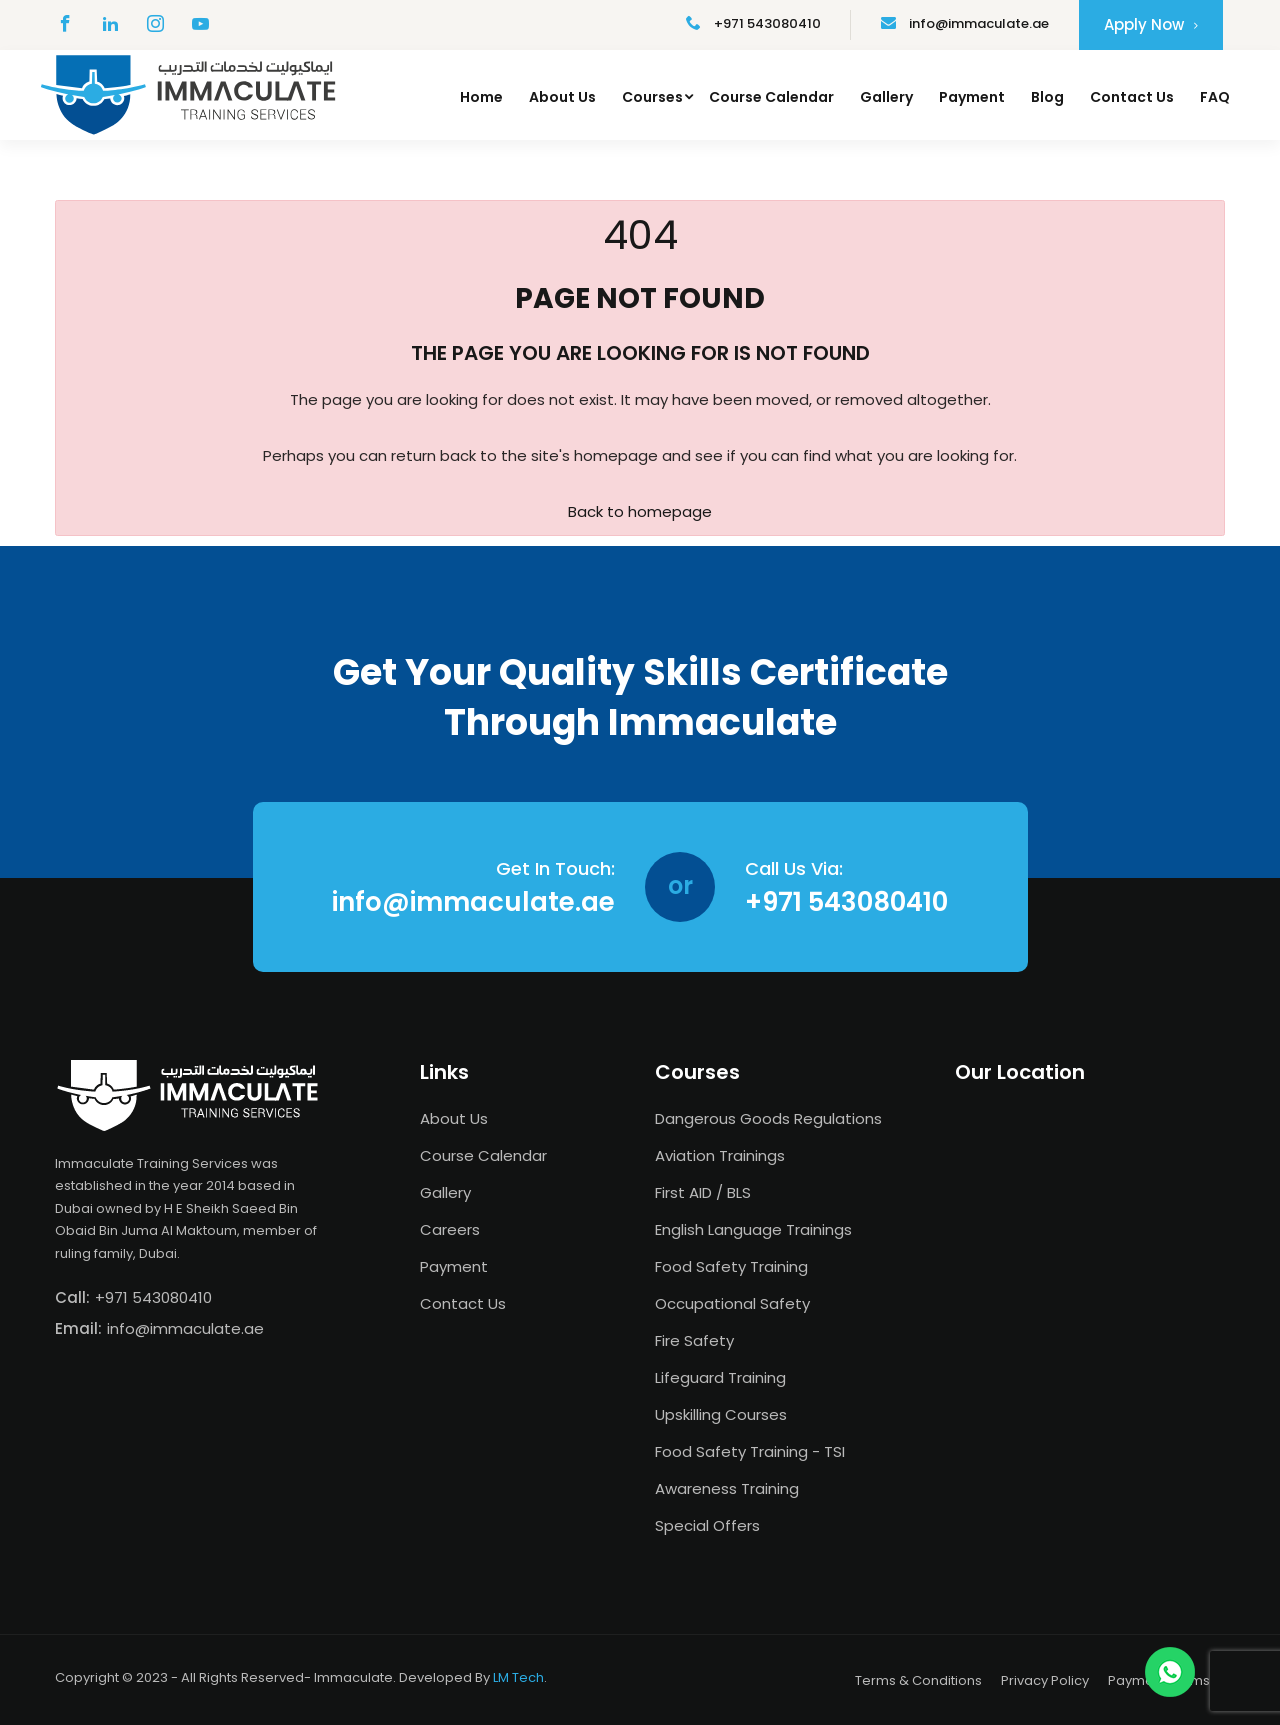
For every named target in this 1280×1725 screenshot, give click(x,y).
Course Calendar (771, 97)
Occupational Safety (732, 1303)
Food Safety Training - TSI (750, 1451)
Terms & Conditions (918, 1680)
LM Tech (518, 1677)
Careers (450, 1229)
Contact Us (1132, 97)
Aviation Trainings (720, 1155)
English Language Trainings (753, 1229)
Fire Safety (694, 1340)
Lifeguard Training (720, 1377)
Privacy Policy (1045, 1680)
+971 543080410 (753, 23)
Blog (1047, 97)
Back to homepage (640, 511)
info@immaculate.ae (965, 23)
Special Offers (707, 1525)
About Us (562, 97)
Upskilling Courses (721, 1414)
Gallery (886, 97)
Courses (652, 97)
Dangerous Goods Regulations (768, 1118)
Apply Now (1151, 24)
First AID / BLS (703, 1192)
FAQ (1215, 97)
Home (481, 97)
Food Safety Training (731, 1266)
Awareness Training (727, 1488)
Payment (972, 97)
